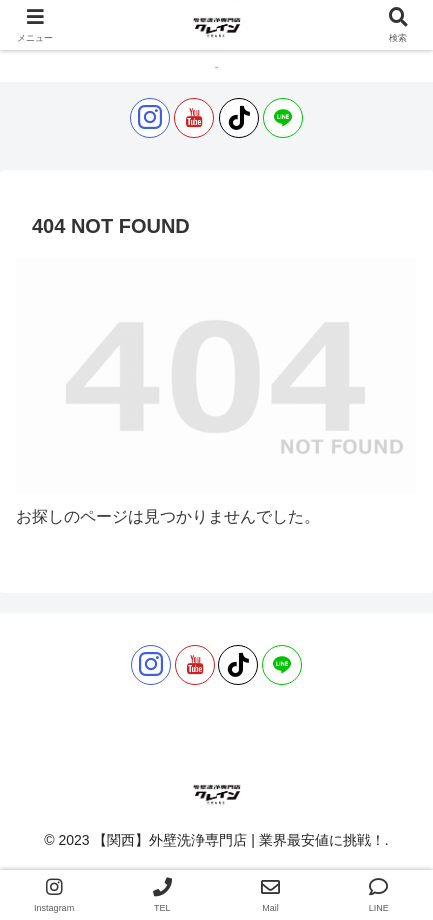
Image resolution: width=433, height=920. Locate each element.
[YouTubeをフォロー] (194, 118)
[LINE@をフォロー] (283, 118)
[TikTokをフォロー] (239, 118)
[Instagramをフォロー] (150, 118)
